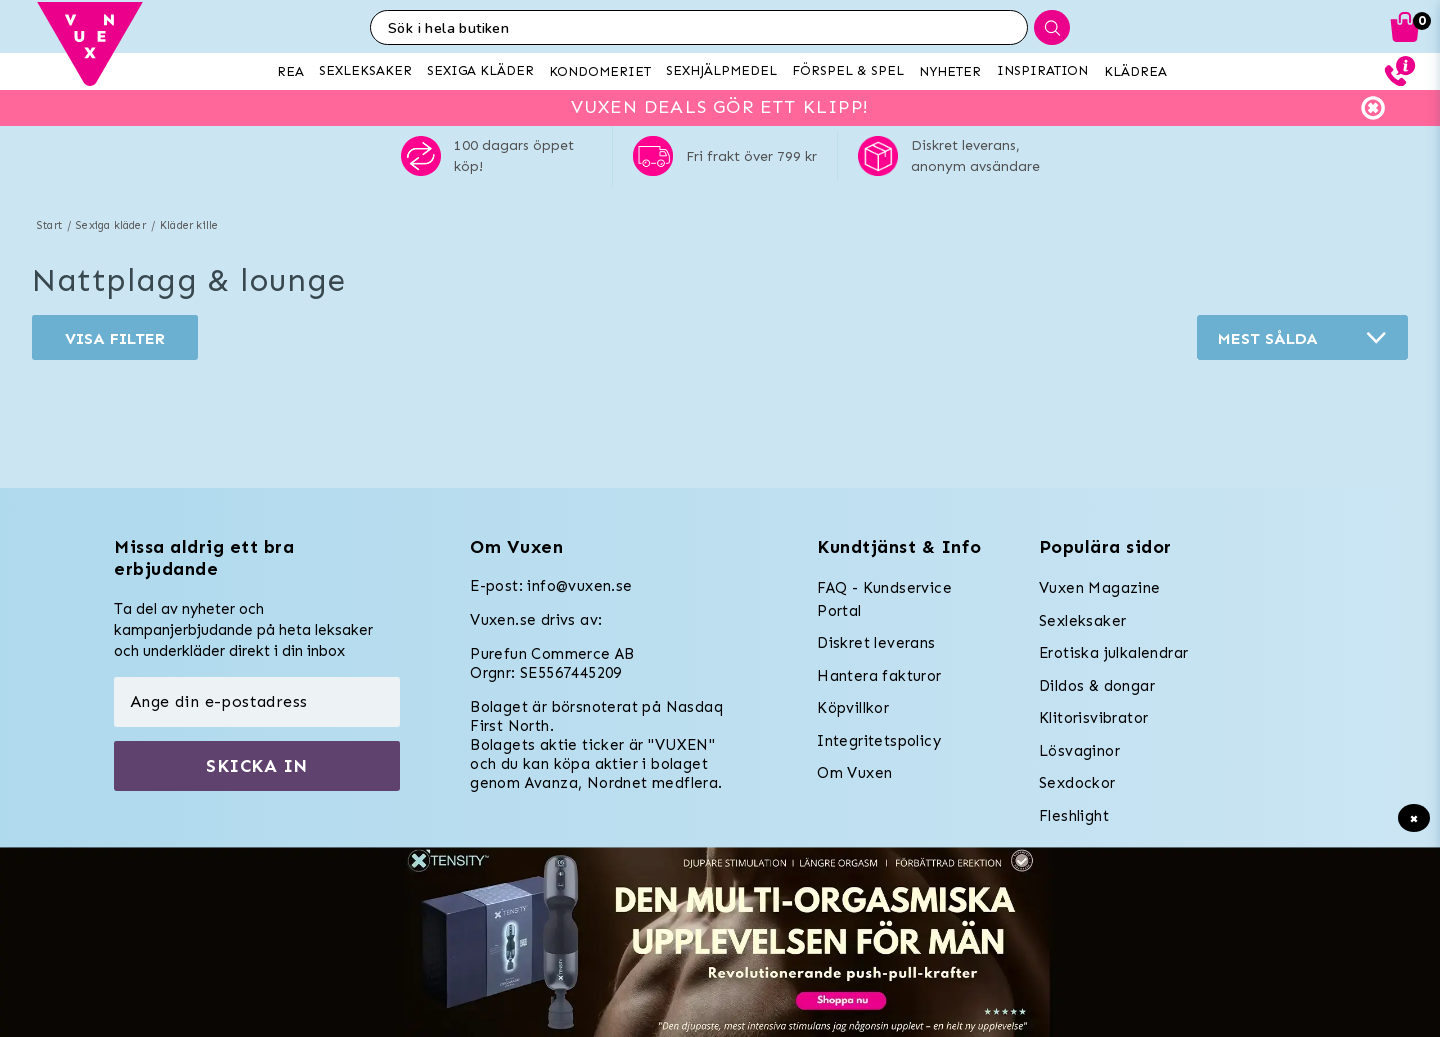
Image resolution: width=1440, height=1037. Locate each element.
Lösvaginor (1079, 751)
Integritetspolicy (879, 741)
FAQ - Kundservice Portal (884, 599)
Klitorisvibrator (1093, 718)
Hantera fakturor (879, 676)
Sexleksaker (1082, 621)
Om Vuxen (854, 773)
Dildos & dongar (1097, 686)
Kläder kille (189, 225)
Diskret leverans (876, 643)
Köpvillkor (853, 708)
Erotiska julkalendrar (1113, 653)
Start (49, 225)
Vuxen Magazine (1100, 588)
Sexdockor (1077, 783)
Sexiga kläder (111, 225)
